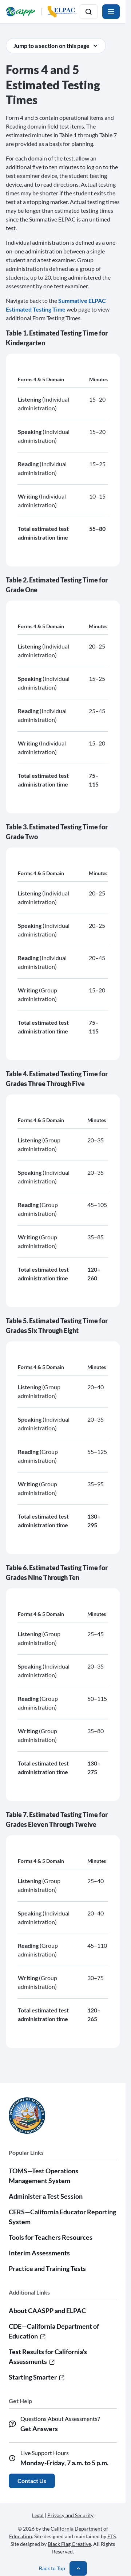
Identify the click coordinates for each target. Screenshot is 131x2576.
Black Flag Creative (69, 2544)
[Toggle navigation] (111, 11)
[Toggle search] (88, 11)
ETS (111, 2536)
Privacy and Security (70, 2515)
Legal (38, 2515)
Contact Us (31, 2480)
